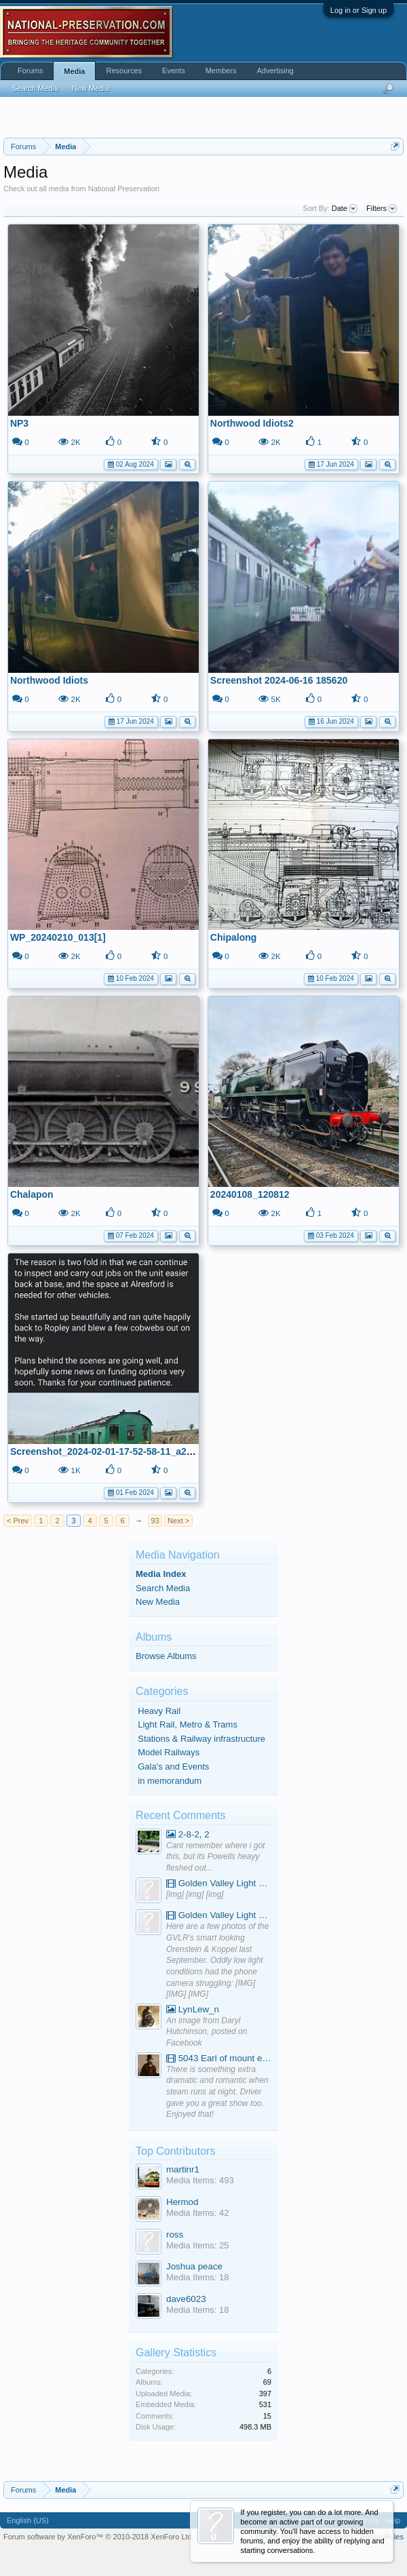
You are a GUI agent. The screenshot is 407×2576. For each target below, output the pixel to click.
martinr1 (182, 2169)
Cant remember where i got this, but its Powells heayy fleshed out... (215, 1857)
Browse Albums (166, 1656)
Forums (30, 70)
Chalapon (32, 1194)
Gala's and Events (173, 1766)
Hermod (182, 2202)
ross (174, 2234)
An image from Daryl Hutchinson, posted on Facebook (206, 2032)
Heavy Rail (159, 1711)
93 (155, 1521)
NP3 (19, 423)
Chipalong (233, 937)
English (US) (28, 2520)
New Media (158, 1602)
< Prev (17, 1521)
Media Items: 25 (197, 2245)
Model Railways (168, 1752)
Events (173, 70)
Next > (178, 1521)
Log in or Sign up (358, 10)
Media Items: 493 (200, 2180)
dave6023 (186, 2299)
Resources (124, 70)
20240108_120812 (250, 1194)
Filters (381, 209)
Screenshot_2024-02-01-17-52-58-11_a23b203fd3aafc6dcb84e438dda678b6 (177, 1451)
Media (74, 71)
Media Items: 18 (197, 2277)
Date (344, 209)
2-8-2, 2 (188, 1834)
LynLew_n (192, 2009)
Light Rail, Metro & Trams (187, 1724)
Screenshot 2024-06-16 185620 (278, 680)
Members (221, 70)
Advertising (275, 70)
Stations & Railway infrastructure (201, 1739)
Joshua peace (194, 2266)
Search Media (163, 1588)
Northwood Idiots (49, 680)
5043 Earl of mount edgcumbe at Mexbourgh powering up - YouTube (218, 2058)
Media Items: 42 (197, 2213)
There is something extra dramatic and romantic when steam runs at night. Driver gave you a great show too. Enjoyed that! (217, 2092)
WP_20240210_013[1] (58, 937)
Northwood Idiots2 (252, 423)
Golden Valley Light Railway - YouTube (218, 1883)
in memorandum (169, 1781)
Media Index (161, 1574)
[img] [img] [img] (195, 1894)
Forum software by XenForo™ (98, 2537)
